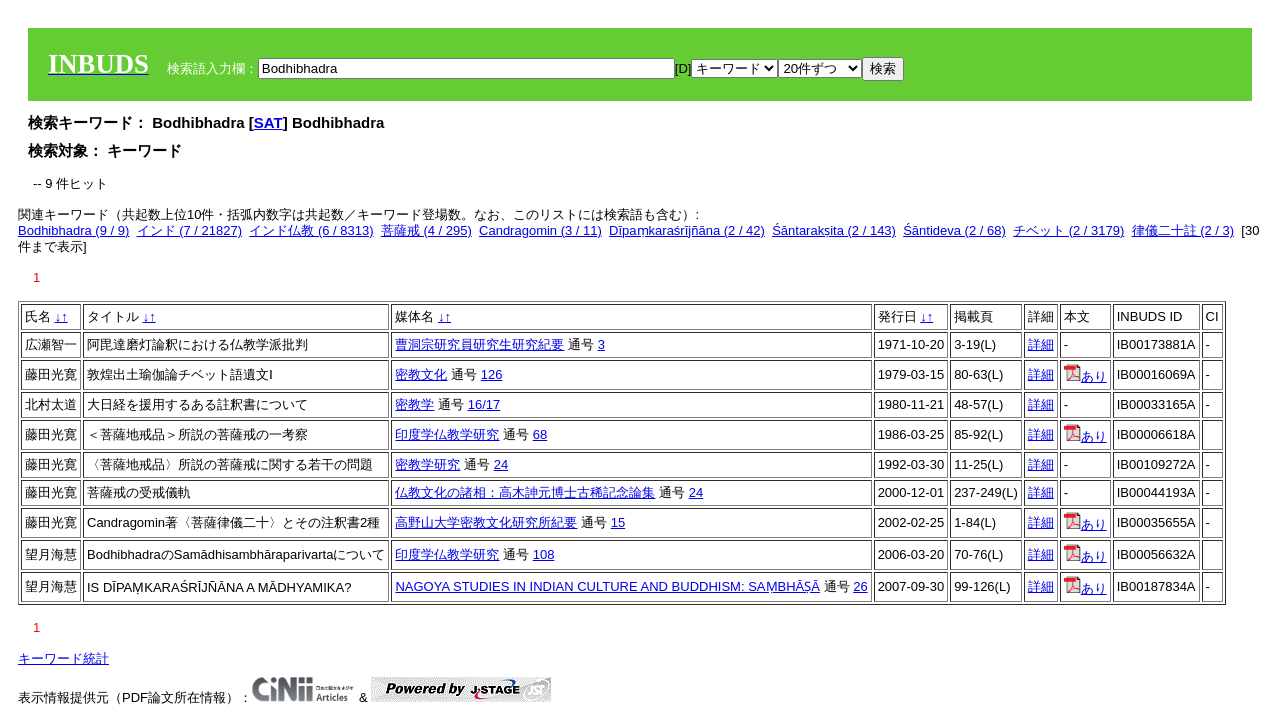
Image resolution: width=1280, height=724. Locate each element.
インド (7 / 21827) (190, 230)
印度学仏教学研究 (447, 434)
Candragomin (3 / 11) (540, 230)
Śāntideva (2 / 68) (954, 230)
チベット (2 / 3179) (1068, 230)
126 (492, 374)
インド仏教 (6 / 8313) (311, 230)
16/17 (484, 404)
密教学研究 (427, 464)
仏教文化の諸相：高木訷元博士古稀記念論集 (525, 492)
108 (544, 554)
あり (1085, 376)
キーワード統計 (63, 658)
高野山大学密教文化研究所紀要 (486, 522)
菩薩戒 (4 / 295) (426, 230)
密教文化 (421, 374)
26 (860, 586)
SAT (268, 122)
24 (501, 464)
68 (540, 434)
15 (618, 522)
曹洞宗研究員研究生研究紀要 (479, 344)
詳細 (1041, 344)
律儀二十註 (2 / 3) (1183, 230)
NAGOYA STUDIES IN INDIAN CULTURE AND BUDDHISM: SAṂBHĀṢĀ (607, 586)
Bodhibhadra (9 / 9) (73, 230)
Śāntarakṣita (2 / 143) (834, 230)
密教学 (414, 404)
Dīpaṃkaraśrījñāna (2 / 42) (687, 230)
